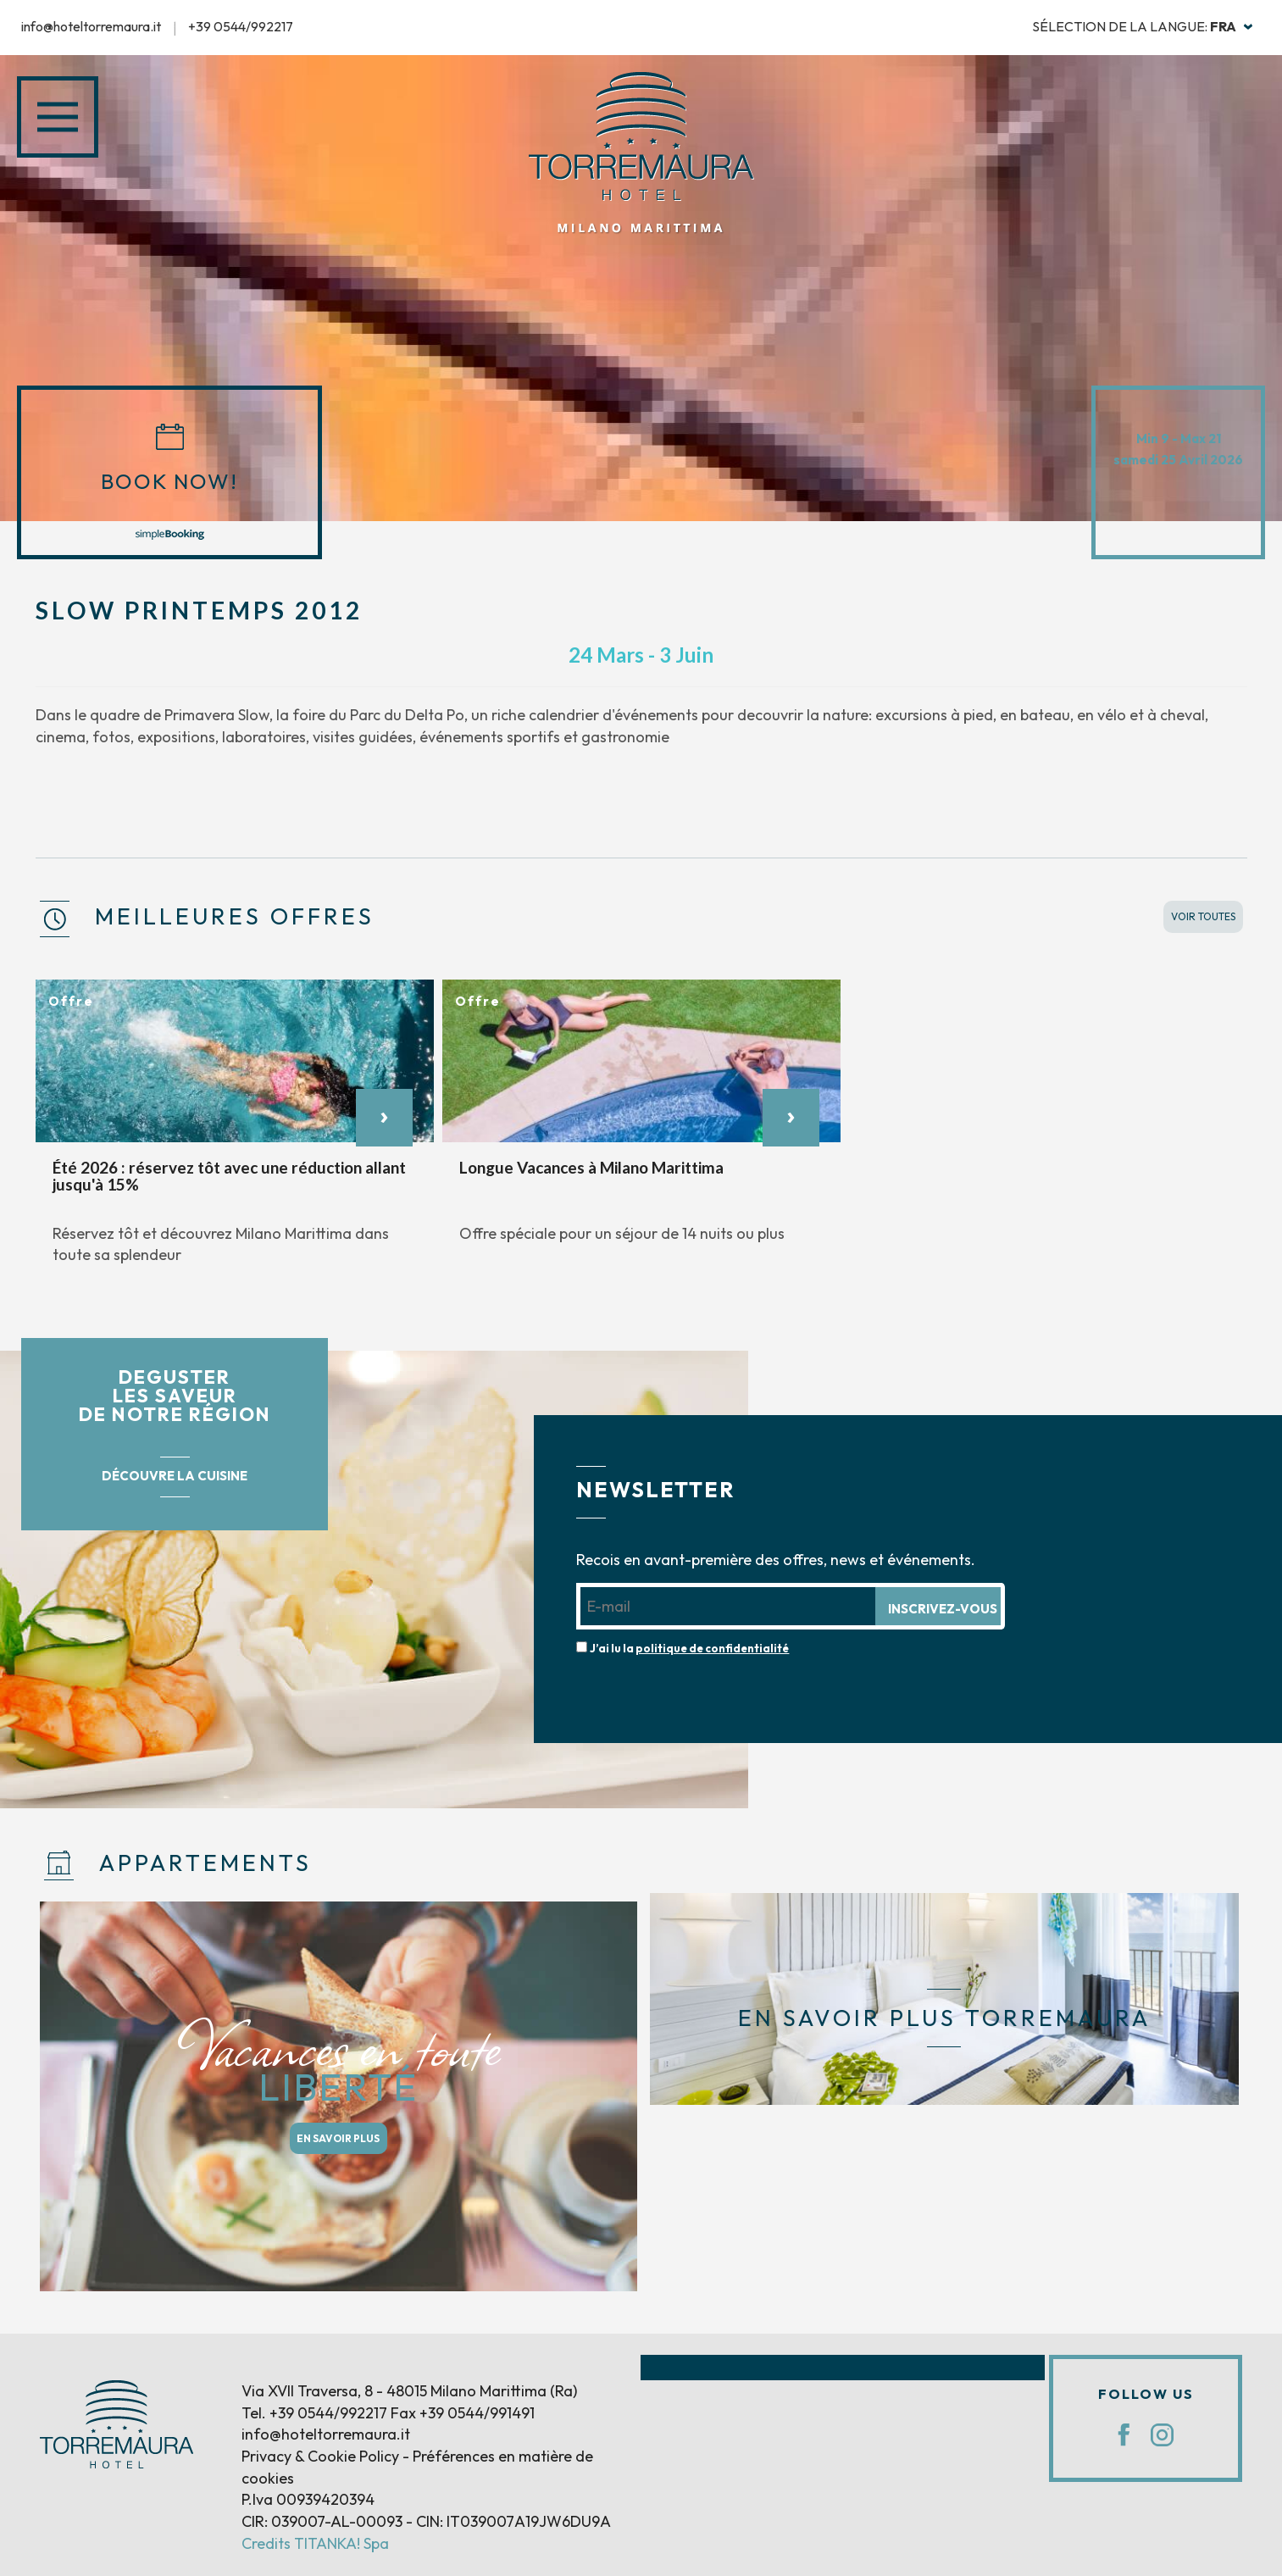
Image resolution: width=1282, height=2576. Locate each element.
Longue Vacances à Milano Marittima (591, 1167)
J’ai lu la (689, 1648)
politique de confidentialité (712, 1648)
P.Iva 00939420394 (308, 2499)
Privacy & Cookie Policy (320, 2456)
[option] (235, 1131)
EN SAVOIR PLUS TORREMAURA (944, 2018)
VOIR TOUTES (1203, 916)
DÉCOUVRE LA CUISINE (174, 1476)
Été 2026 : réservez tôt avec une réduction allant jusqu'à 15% (229, 1176)
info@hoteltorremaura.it (91, 26)
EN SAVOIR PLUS (338, 2138)
